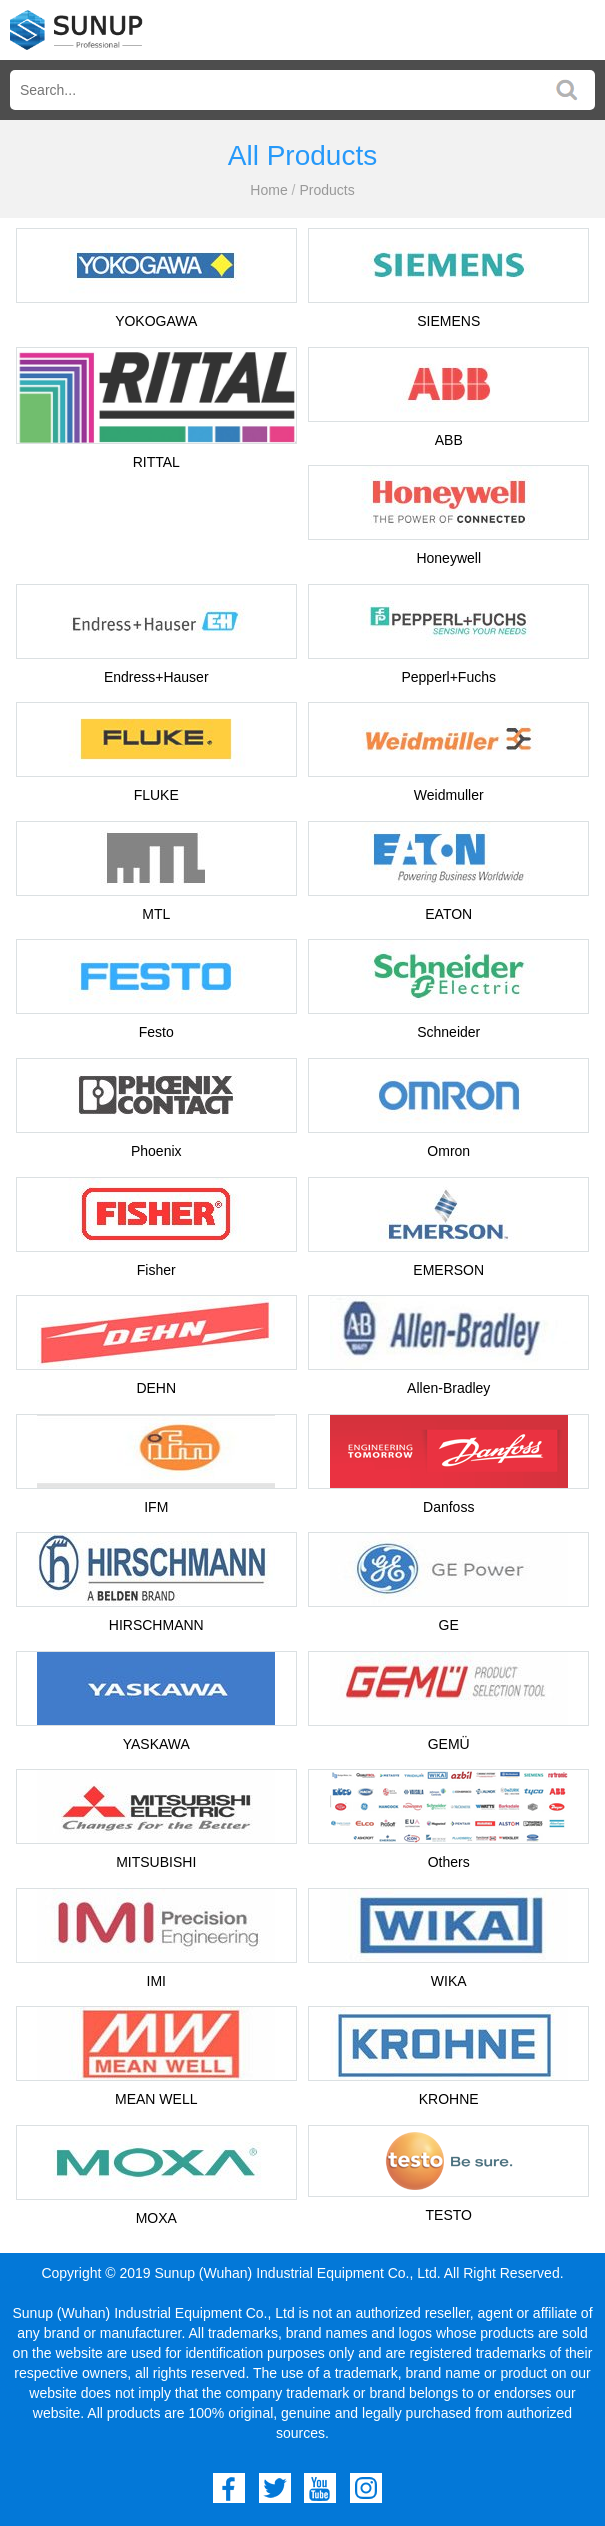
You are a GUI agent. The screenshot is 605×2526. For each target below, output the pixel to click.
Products (326, 190)
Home (268, 190)
